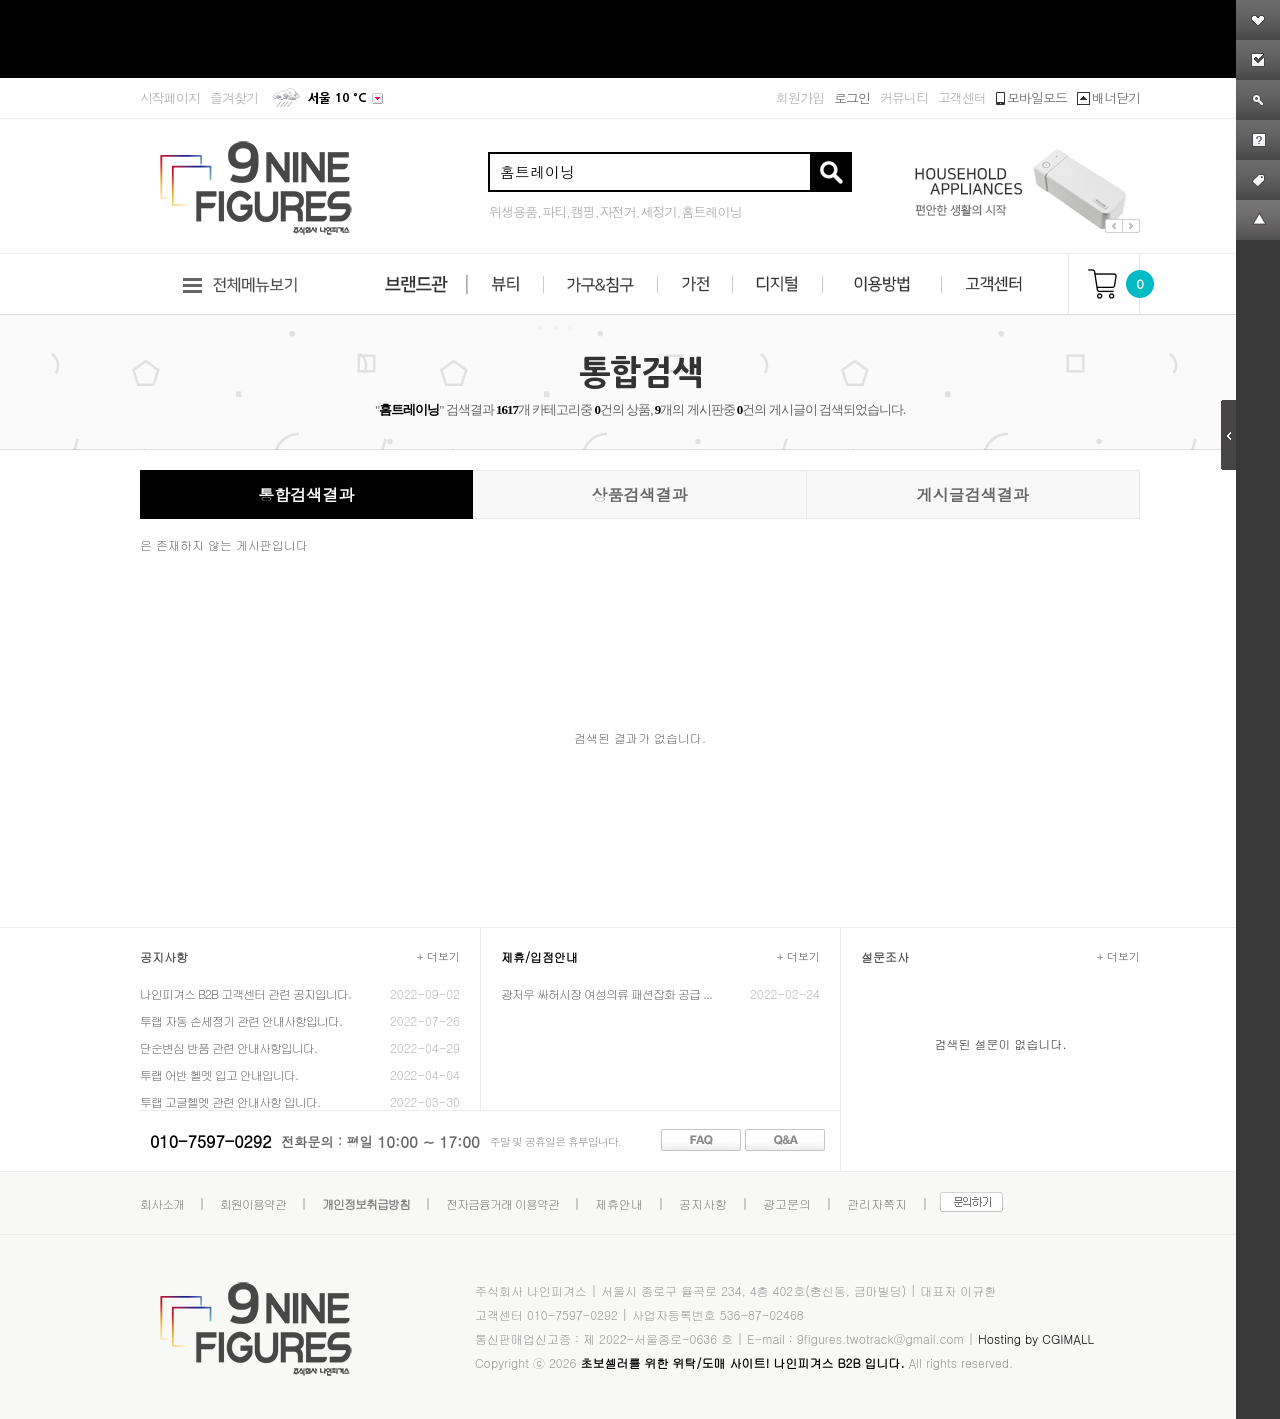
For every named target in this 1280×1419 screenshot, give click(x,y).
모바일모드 (1031, 97)
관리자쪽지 (877, 1203)
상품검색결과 (639, 494)
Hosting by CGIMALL (1036, 1338)
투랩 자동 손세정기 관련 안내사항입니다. (241, 1020)
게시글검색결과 (973, 494)
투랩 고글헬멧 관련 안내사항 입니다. (230, 1101)
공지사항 (703, 1203)
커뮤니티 (904, 97)
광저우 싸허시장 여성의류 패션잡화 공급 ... (606, 993)
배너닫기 (1108, 97)
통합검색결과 (306, 494)
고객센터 (962, 97)
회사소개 (162, 1203)
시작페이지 (170, 97)
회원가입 (800, 97)
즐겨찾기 (234, 97)
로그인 (852, 97)
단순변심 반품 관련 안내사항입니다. (228, 1047)
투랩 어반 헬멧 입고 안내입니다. (219, 1074)
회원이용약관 (253, 1203)
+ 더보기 (438, 956)
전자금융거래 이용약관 (502, 1203)
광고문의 (787, 1203)
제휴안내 (619, 1203)
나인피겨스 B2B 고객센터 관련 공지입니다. (245, 993)
